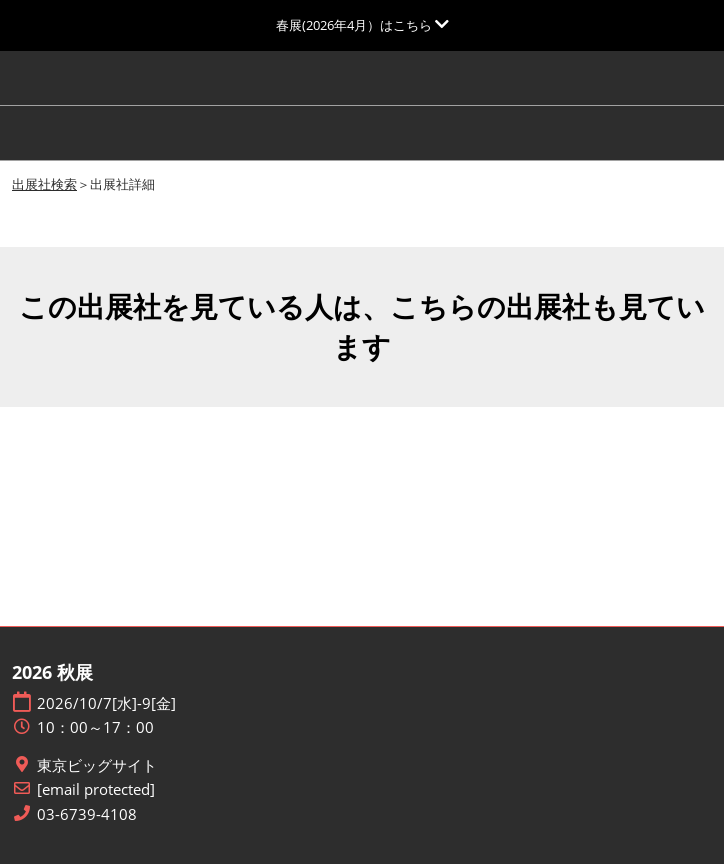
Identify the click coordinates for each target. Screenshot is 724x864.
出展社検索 (44, 184)
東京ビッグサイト (97, 765)
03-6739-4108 (87, 814)
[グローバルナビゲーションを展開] (362, 25)
